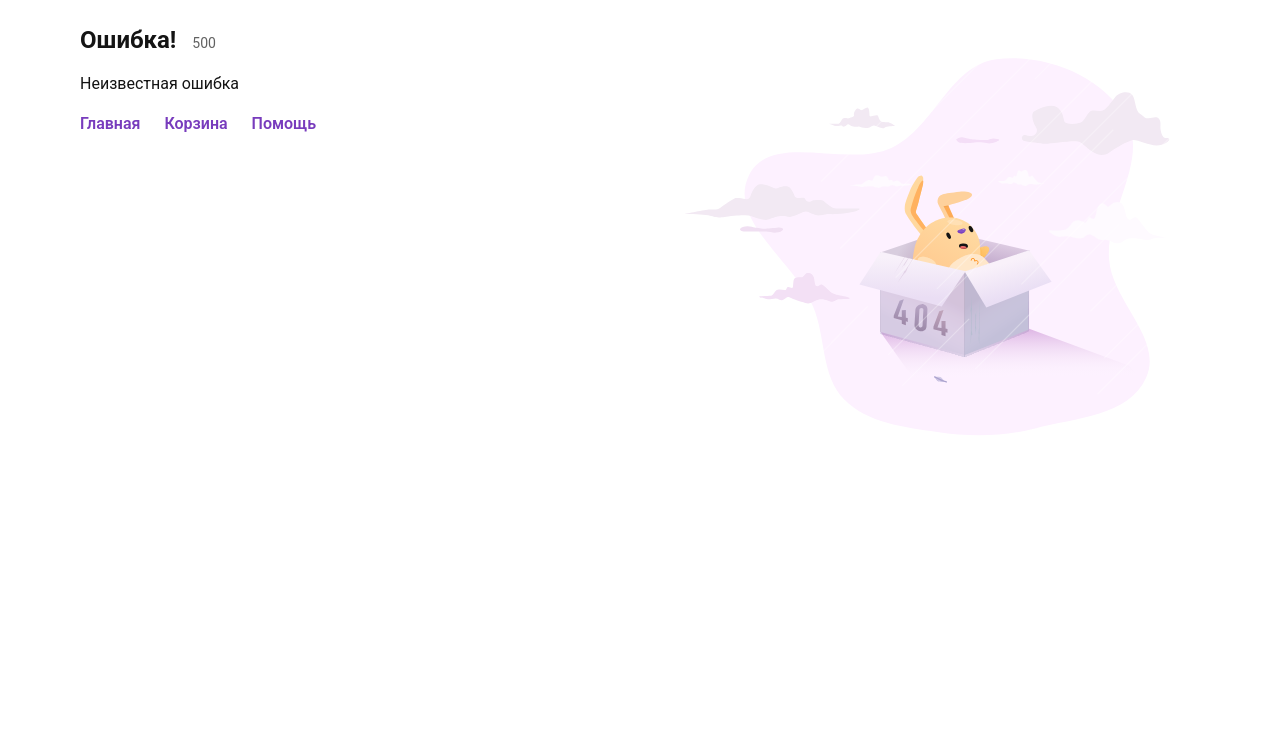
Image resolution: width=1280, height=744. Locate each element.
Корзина (195, 123)
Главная (110, 123)
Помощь (284, 123)
